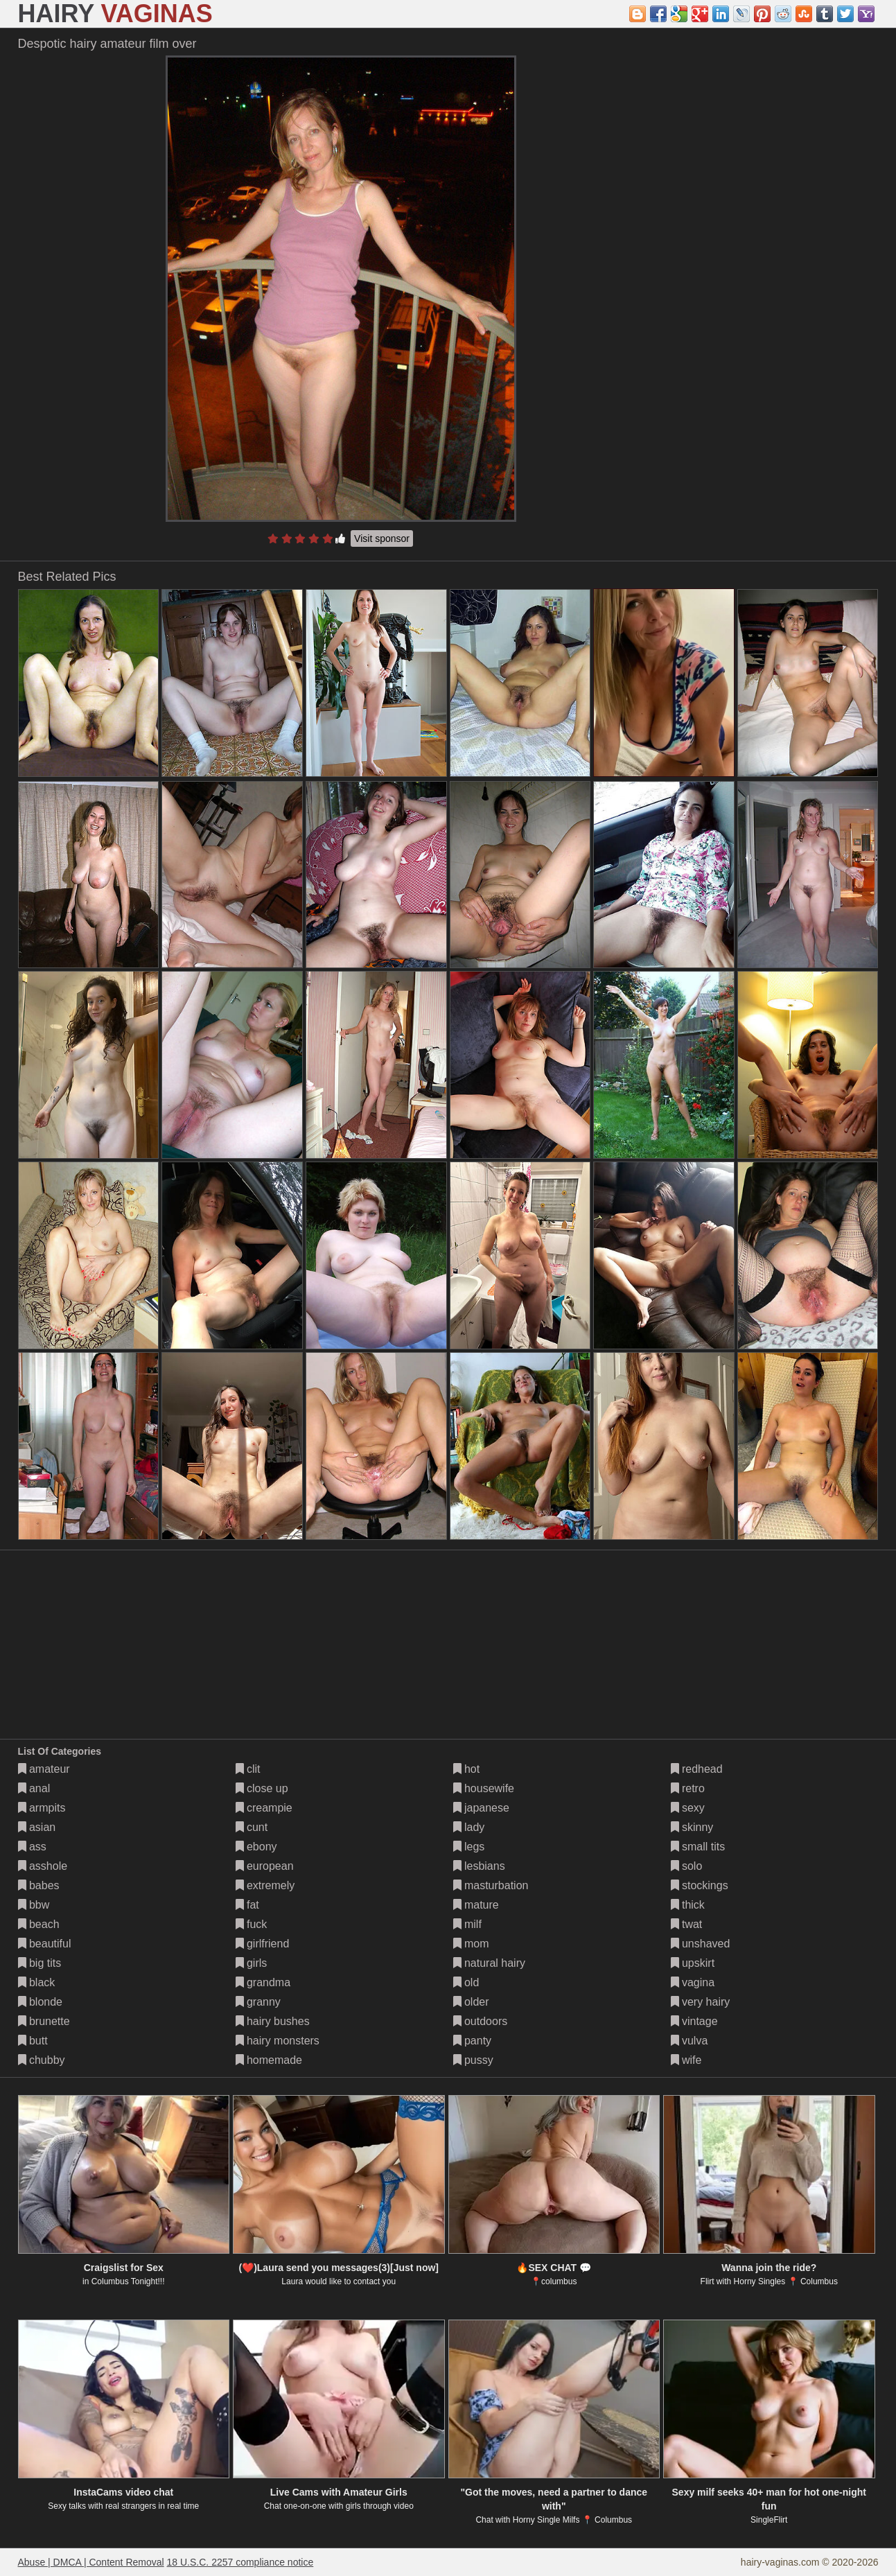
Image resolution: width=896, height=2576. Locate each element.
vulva (689, 2041)
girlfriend (263, 1943)
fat (247, 1905)
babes (39, 1885)
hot (466, 1769)
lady (469, 1827)
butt (33, 2041)
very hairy (700, 2002)
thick (688, 1905)
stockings (699, 1885)
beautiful (44, 1943)
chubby (41, 2060)
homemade (269, 2060)
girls (251, 1963)
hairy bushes (273, 2021)
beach (39, 1924)
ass (32, 1846)
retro (688, 1788)
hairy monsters (277, 2041)
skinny (692, 1827)
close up (262, 1788)
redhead (697, 1769)
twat (687, 1924)
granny (258, 2002)
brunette (44, 2021)
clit (248, 1769)
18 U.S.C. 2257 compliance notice (240, 2562)
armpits (42, 1808)
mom (471, 1943)
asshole (43, 1866)
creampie (264, 1808)
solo (687, 1866)
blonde (40, 2002)
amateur (44, 1769)
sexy (688, 1808)
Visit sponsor (382, 538)
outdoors (480, 2021)
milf (467, 1924)
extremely (265, 1885)
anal (34, 1788)
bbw (34, 1905)
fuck (251, 1924)
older (471, 2002)
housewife (484, 1788)
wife (686, 2060)
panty (472, 2041)
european (265, 1866)
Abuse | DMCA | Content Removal (91, 2562)
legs (469, 1846)
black (36, 1982)
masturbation (491, 1885)
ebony (256, 1846)
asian (37, 1827)
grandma (263, 1982)
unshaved (700, 1943)
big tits (40, 1963)
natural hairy (489, 1963)
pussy (473, 2060)
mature (476, 1905)
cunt (252, 1827)
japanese (481, 1808)
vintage (694, 2021)
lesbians (479, 1866)
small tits (698, 1846)
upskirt (693, 1963)
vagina (693, 1982)
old (466, 1982)
